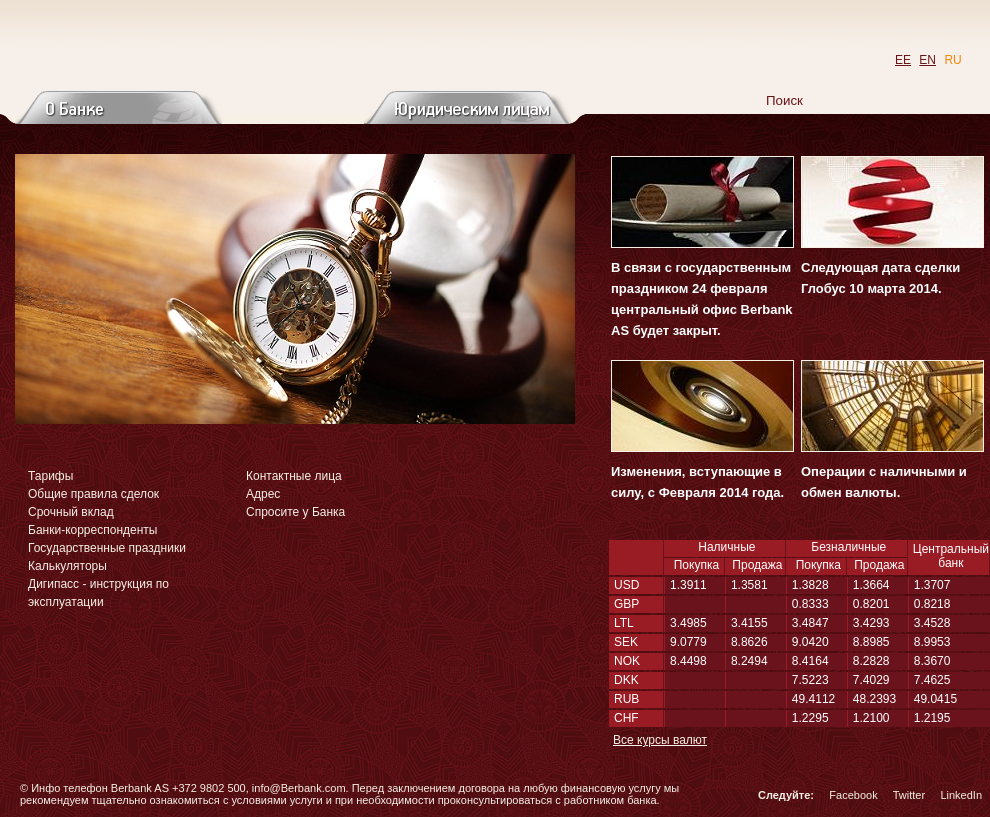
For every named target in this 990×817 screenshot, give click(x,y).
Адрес (263, 494)
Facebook (853, 795)
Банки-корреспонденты (92, 530)
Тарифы (50, 476)
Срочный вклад (71, 512)
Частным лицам (293, 107)
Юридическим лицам (467, 107)
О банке (118, 107)
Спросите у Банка (295, 512)
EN (927, 60)
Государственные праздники (107, 548)
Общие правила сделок (93, 494)
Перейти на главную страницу (198, 46)
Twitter (909, 795)
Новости (799, 142)
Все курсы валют (660, 740)
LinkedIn (961, 795)
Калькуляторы (67, 566)
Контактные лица (294, 476)
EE (903, 60)
